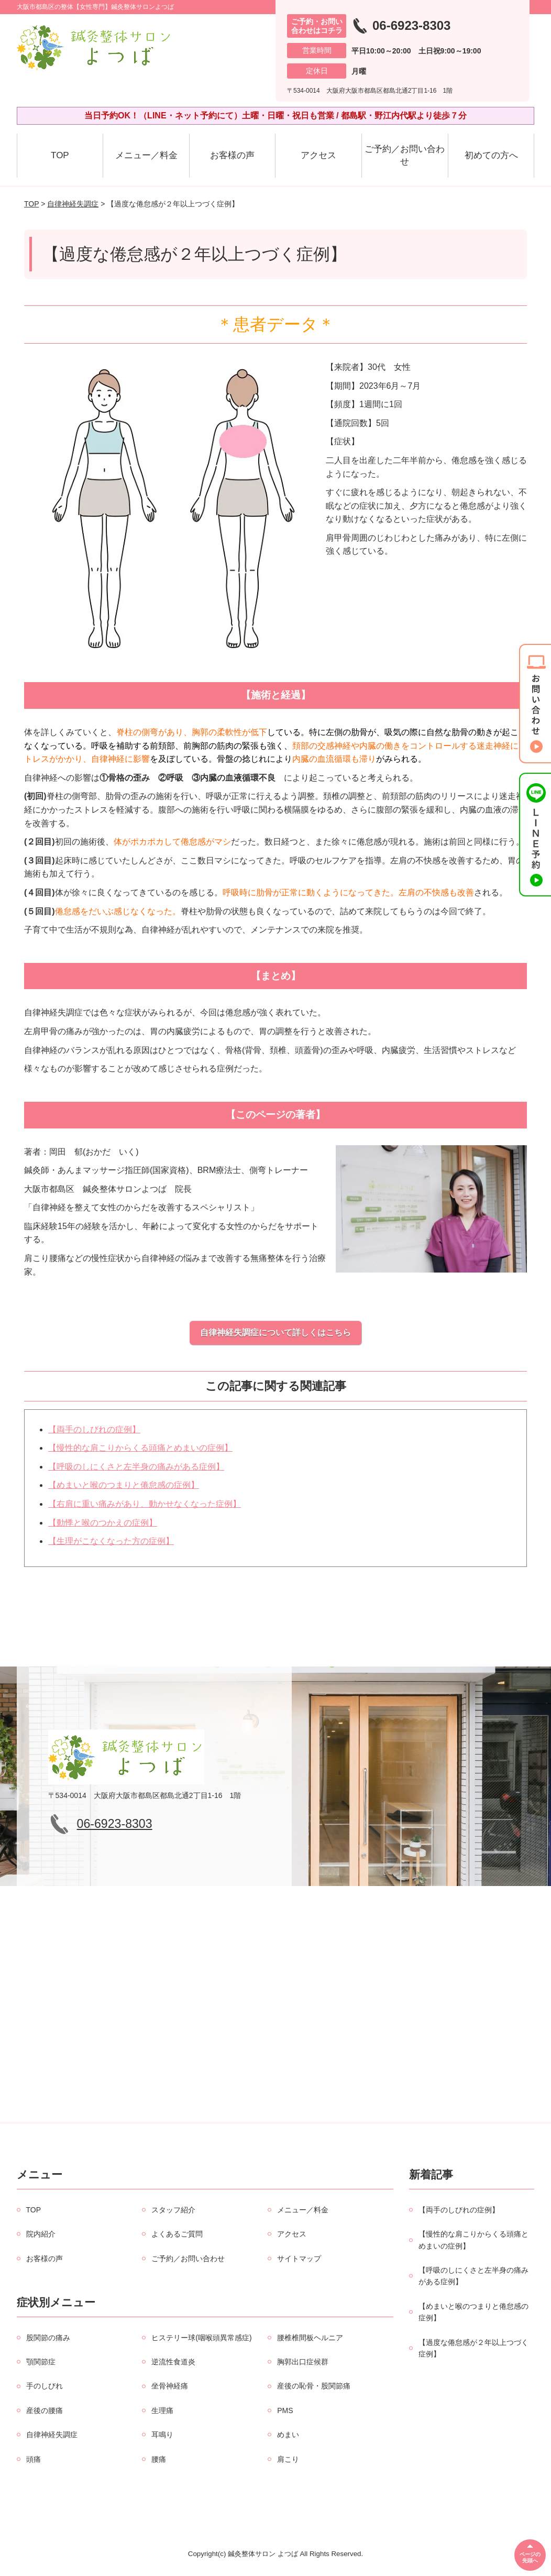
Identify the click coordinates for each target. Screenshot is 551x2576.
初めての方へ (491, 155)
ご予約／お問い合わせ (405, 155)
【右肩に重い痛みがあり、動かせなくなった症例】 (144, 1503)
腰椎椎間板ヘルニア (310, 2337)
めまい (288, 2434)
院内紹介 (41, 2234)
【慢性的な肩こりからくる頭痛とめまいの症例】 (140, 1447)
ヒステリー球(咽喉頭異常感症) (201, 2337)
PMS (285, 2410)
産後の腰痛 (44, 2410)
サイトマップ (299, 2258)
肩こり (288, 2459)
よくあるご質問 (177, 2234)
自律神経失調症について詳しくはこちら (275, 1332)
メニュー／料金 (146, 155)
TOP (60, 155)
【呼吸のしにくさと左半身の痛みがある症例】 (136, 1466)
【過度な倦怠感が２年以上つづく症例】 (473, 2348)
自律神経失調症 (72, 204)
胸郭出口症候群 (302, 2362)
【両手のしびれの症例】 (94, 1429)
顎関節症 (41, 2362)
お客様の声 (232, 155)
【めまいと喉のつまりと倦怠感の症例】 (123, 1485)
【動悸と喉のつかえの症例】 (102, 1522)
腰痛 (158, 2459)
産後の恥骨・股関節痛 (313, 2386)
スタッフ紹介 (173, 2210)
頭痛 (33, 2459)
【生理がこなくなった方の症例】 (111, 1541)
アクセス (318, 155)
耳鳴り (162, 2434)
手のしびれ (44, 2386)
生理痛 (162, 2410)
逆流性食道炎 (173, 2362)
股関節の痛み (48, 2337)
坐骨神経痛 (169, 2386)
